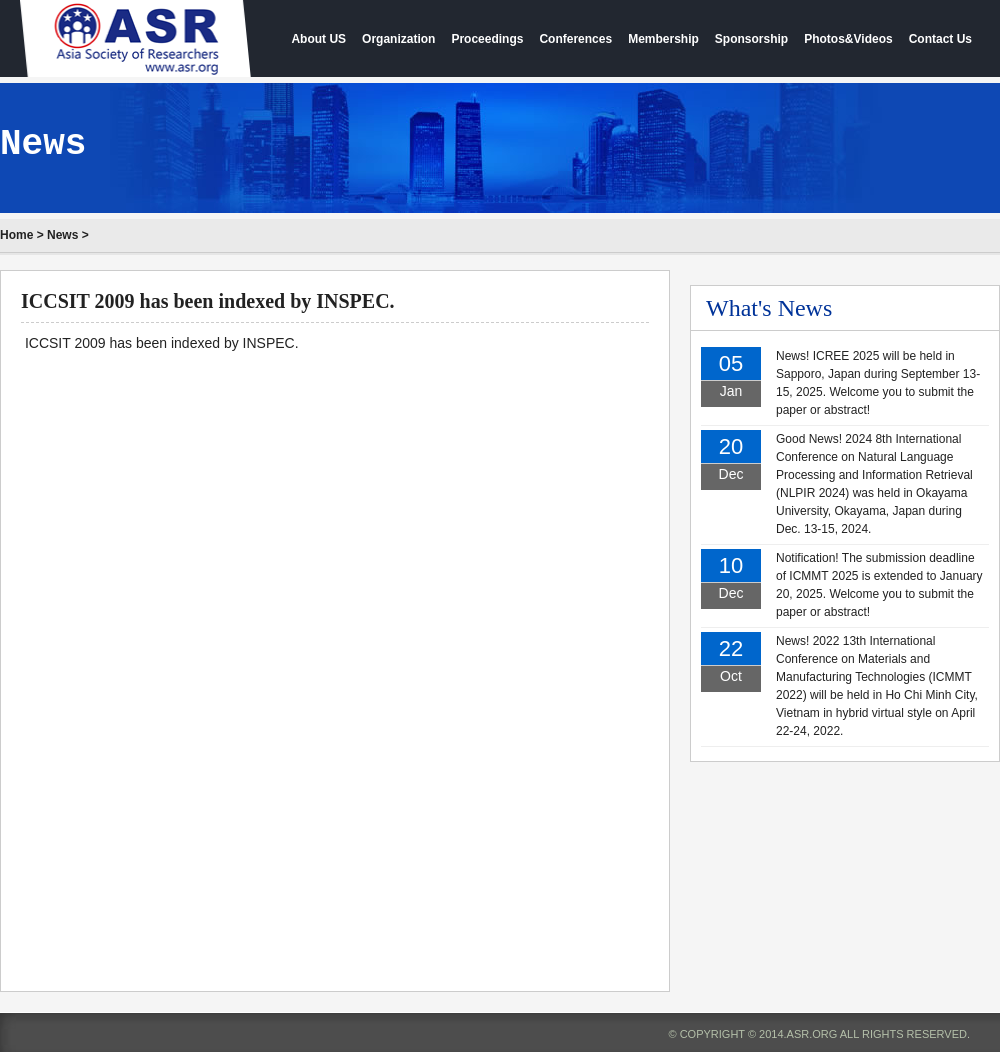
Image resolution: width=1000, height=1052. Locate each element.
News (62, 235)
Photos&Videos (848, 39)
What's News (769, 308)
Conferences (575, 39)
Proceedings (487, 39)
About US (318, 39)
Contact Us (940, 39)
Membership (663, 39)
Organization (398, 39)
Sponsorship (751, 39)
